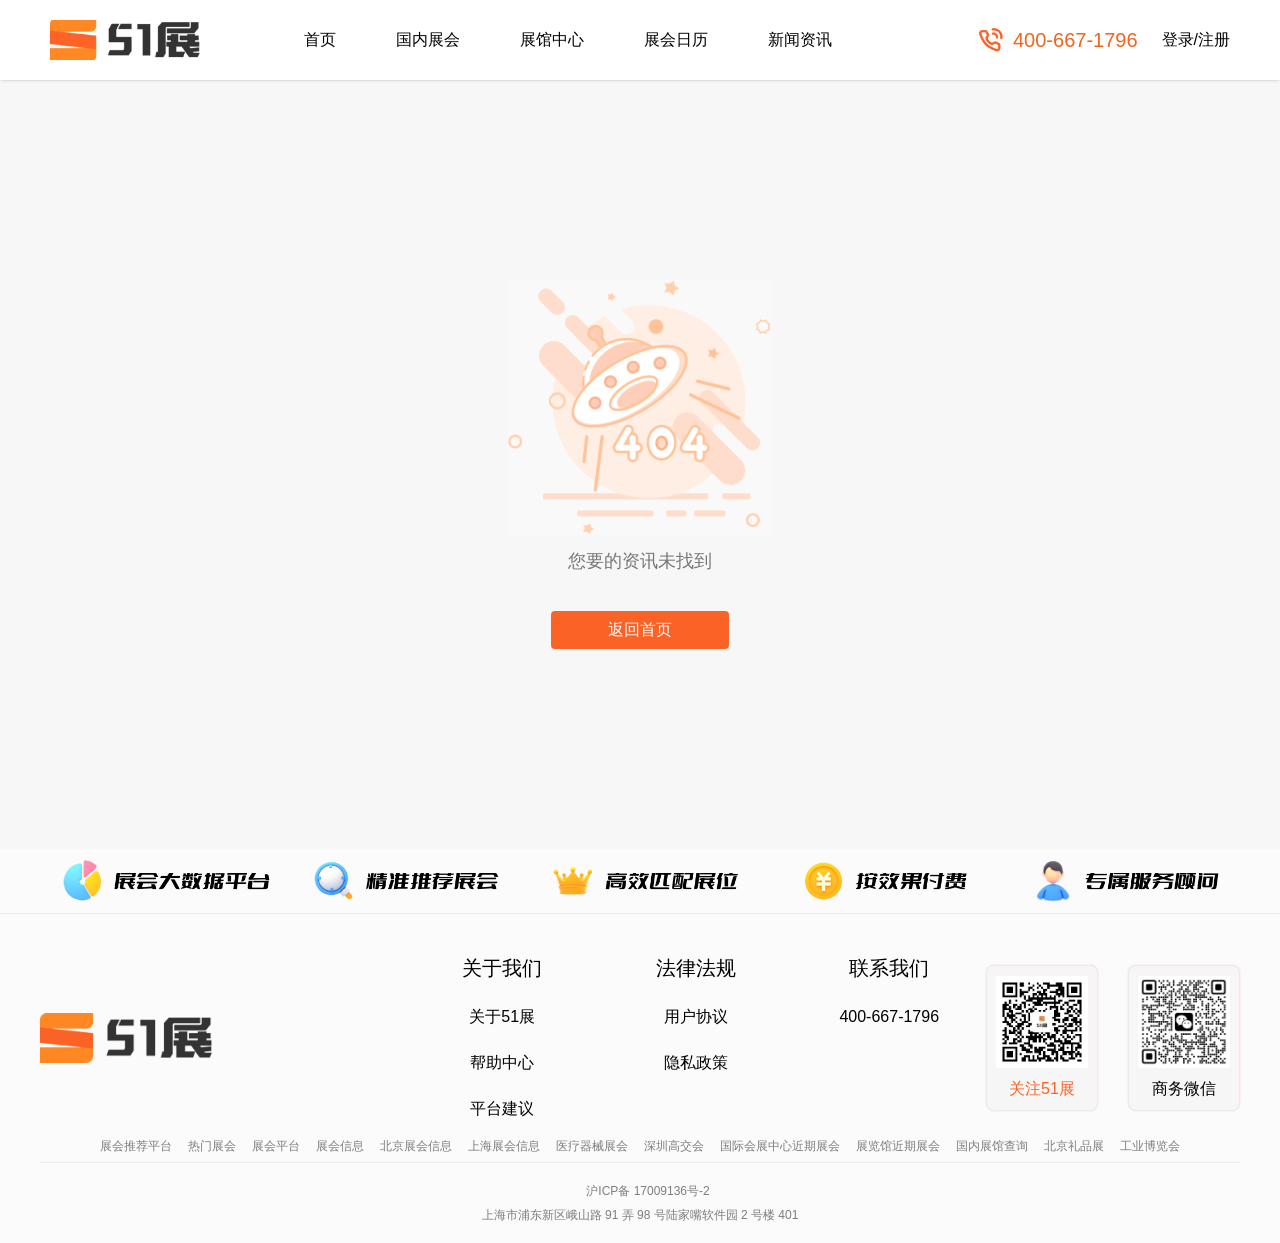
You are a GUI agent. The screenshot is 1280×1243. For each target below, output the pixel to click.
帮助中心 (502, 1062)
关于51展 (502, 1016)
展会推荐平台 (136, 1146)
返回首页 (640, 629)
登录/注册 (1196, 39)
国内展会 (428, 39)
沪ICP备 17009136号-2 (647, 1191)
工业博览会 (1150, 1146)
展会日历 (676, 39)
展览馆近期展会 (898, 1146)
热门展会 (212, 1146)
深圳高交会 (674, 1146)
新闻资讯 (800, 39)
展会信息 (340, 1146)
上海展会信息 (504, 1146)
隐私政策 (696, 1062)
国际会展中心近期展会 (780, 1146)
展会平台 (276, 1146)
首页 (320, 39)
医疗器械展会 (592, 1146)
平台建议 (502, 1108)
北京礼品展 (1074, 1146)
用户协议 (696, 1016)
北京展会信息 (416, 1146)
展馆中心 (552, 39)
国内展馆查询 (992, 1146)
